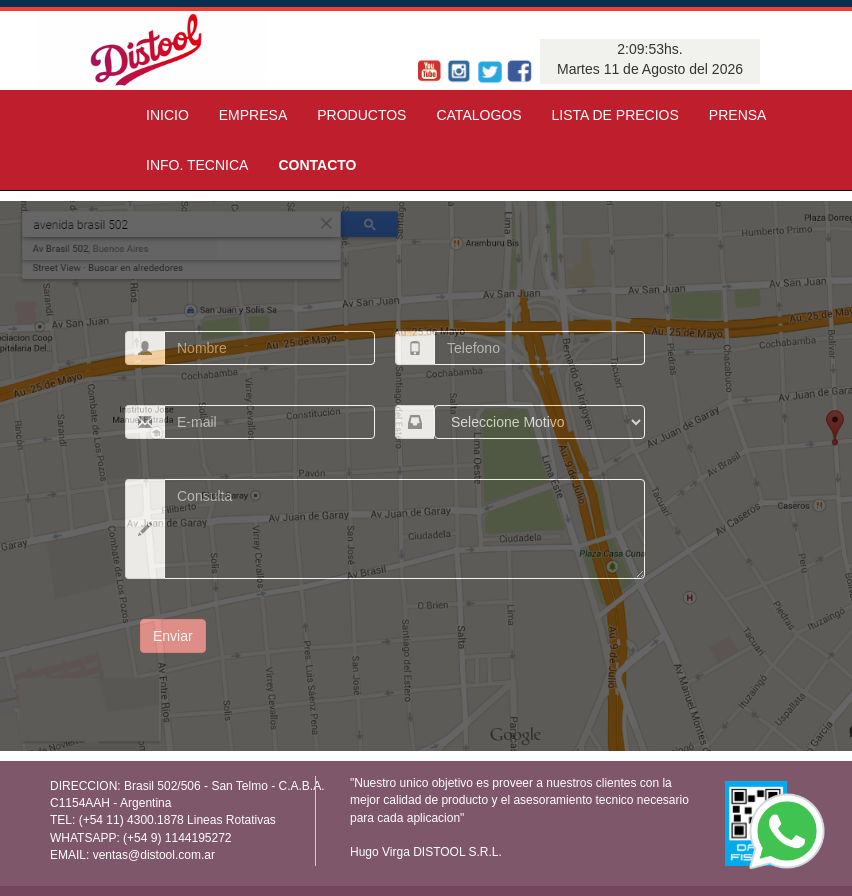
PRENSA (738, 115)
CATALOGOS (478, 115)
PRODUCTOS (361, 115)
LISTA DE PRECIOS (615, 115)
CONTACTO (317, 165)
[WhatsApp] (787, 831)
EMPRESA (253, 115)
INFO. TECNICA (197, 165)
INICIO (167, 115)
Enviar (173, 636)
